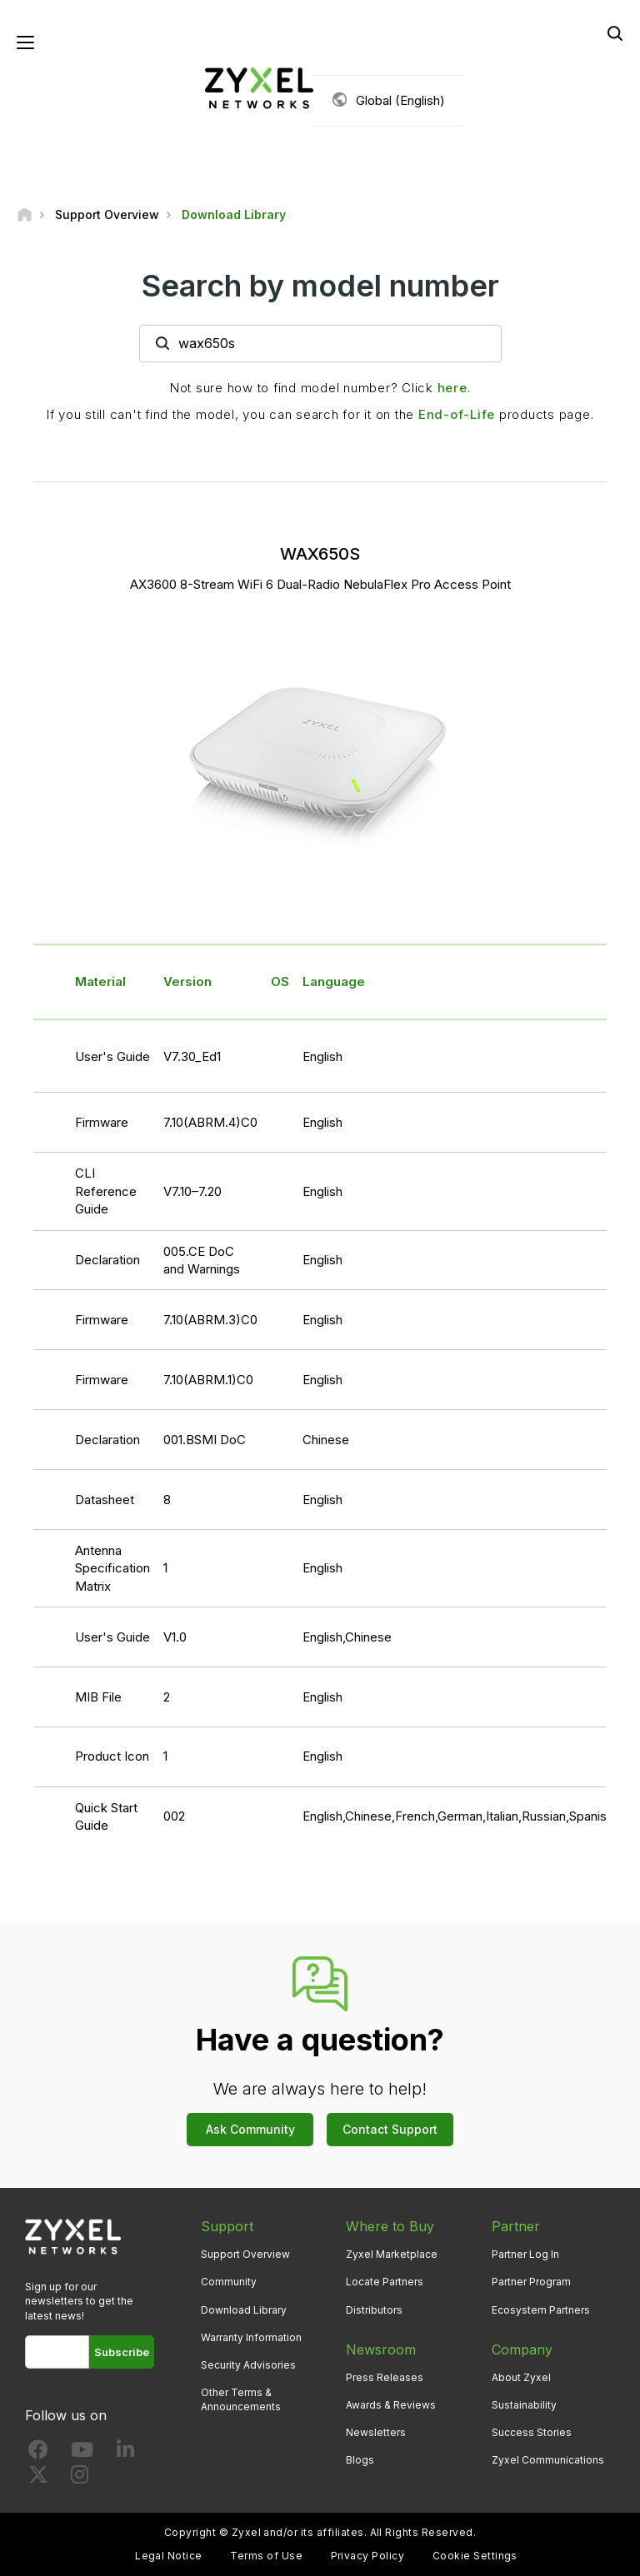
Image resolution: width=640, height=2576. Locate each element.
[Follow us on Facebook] (38, 2453)
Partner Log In (525, 2254)
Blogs (360, 2460)
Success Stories (532, 2432)
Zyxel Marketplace (392, 2254)
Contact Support (390, 2129)
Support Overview (245, 2254)
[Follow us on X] (38, 2478)
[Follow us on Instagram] (79, 2478)
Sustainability (524, 2405)
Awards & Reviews (391, 2405)
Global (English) (400, 100)
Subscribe (121, 2352)
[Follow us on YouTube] (82, 2453)
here (453, 388)
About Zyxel (521, 2377)
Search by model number (320, 285)
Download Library (244, 2310)
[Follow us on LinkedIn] (125, 2453)
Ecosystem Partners (541, 2310)
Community (229, 2281)
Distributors (374, 2310)
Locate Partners (384, 2281)
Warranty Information (251, 2337)
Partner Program (531, 2281)
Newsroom (381, 2349)
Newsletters (376, 2432)
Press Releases (384, 2377)
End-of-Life (456, 414)
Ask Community (250, 2129)
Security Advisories (248, 2365)
